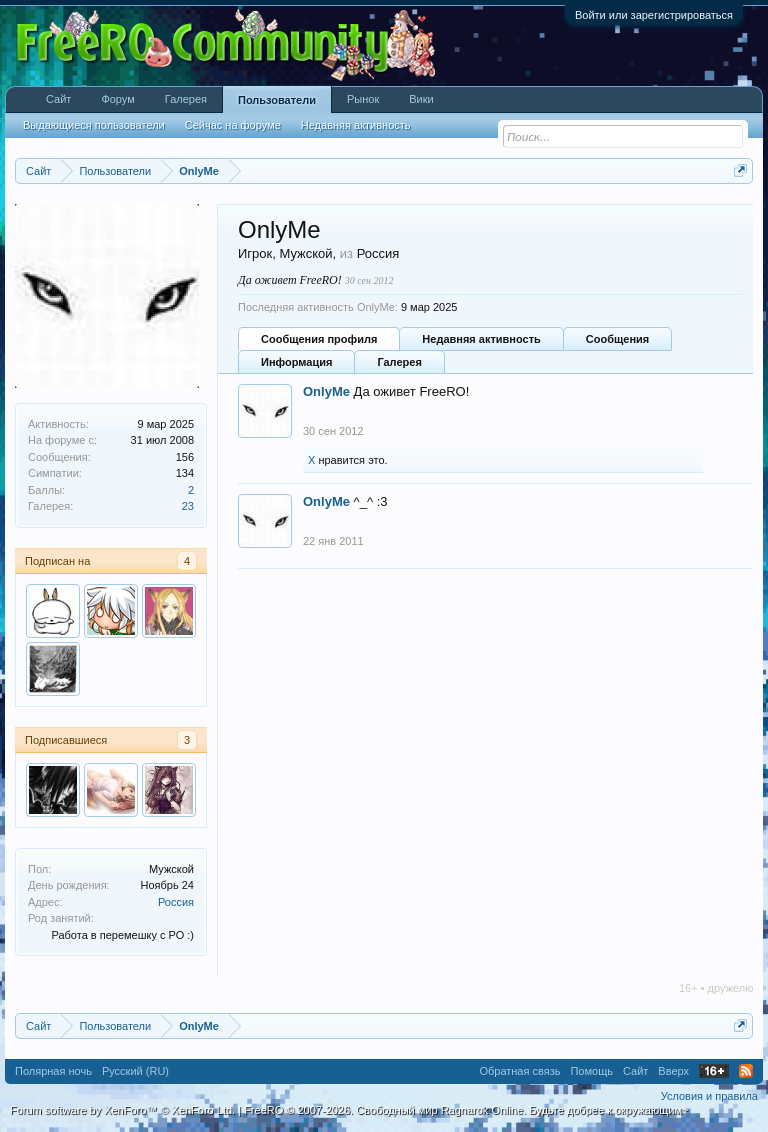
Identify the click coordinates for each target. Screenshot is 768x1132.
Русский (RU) (135, 1071)
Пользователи (277, 100)
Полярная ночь (53, 1071)
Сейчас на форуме (233, 125)
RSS (746, 1071)
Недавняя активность (481, 339)
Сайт (58, 99)
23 (188, 506)
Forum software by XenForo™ (122, 1110)
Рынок (363, 99)
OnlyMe (326, 391)
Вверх (673, 1071)
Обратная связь (519, 1071)
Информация (296, 362)
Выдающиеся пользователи (94, 125)
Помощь (591, 1071)
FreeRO (466, 1110)
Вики (421, 99)
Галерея (399, 362)
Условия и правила (709, 1096)
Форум (117, 99)
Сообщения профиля (319, 339)
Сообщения (617, 339)
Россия (176, 902)
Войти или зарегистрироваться (654, 15)
